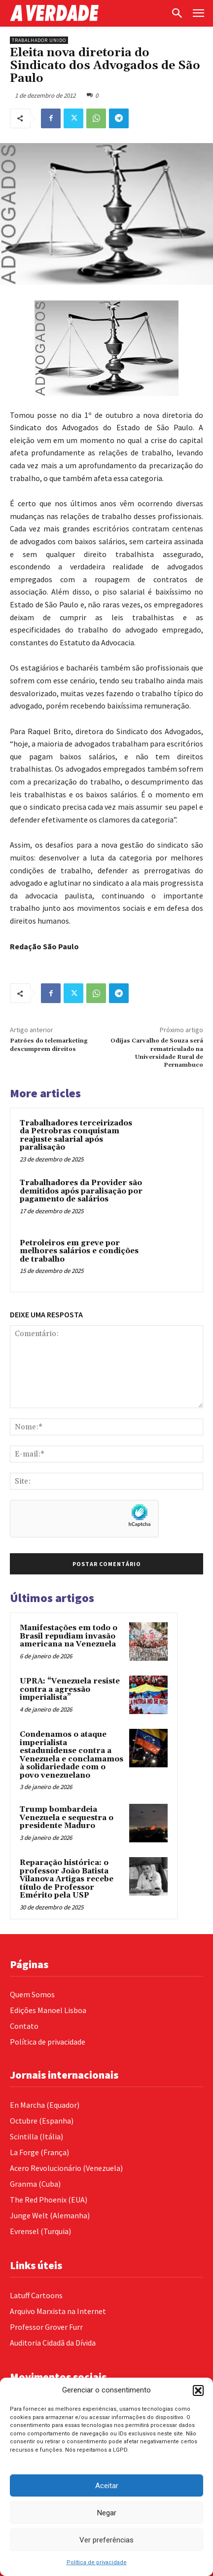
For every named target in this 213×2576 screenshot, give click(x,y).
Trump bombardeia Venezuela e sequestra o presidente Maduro (66, 1817)
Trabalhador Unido (39, 40)
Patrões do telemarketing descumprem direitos (49, 1044)
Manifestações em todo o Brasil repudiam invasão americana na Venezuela (68, 1636)
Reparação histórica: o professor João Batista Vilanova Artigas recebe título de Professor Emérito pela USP (66, 1879)
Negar (106, 2512)
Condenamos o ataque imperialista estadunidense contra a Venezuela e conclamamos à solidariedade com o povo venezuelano (71, 1755)
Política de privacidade (97, 2562)
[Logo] (87, 13)
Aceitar (106, 2485)
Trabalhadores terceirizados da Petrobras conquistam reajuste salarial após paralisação (76, 1136)
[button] (198, 2390)
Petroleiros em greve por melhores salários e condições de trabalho (79, 1251)
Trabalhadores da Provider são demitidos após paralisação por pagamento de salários (81, 1191)
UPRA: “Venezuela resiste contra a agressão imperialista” (70, 1689)
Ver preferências (106, 2540)
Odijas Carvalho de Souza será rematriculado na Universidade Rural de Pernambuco (156, 1053)
